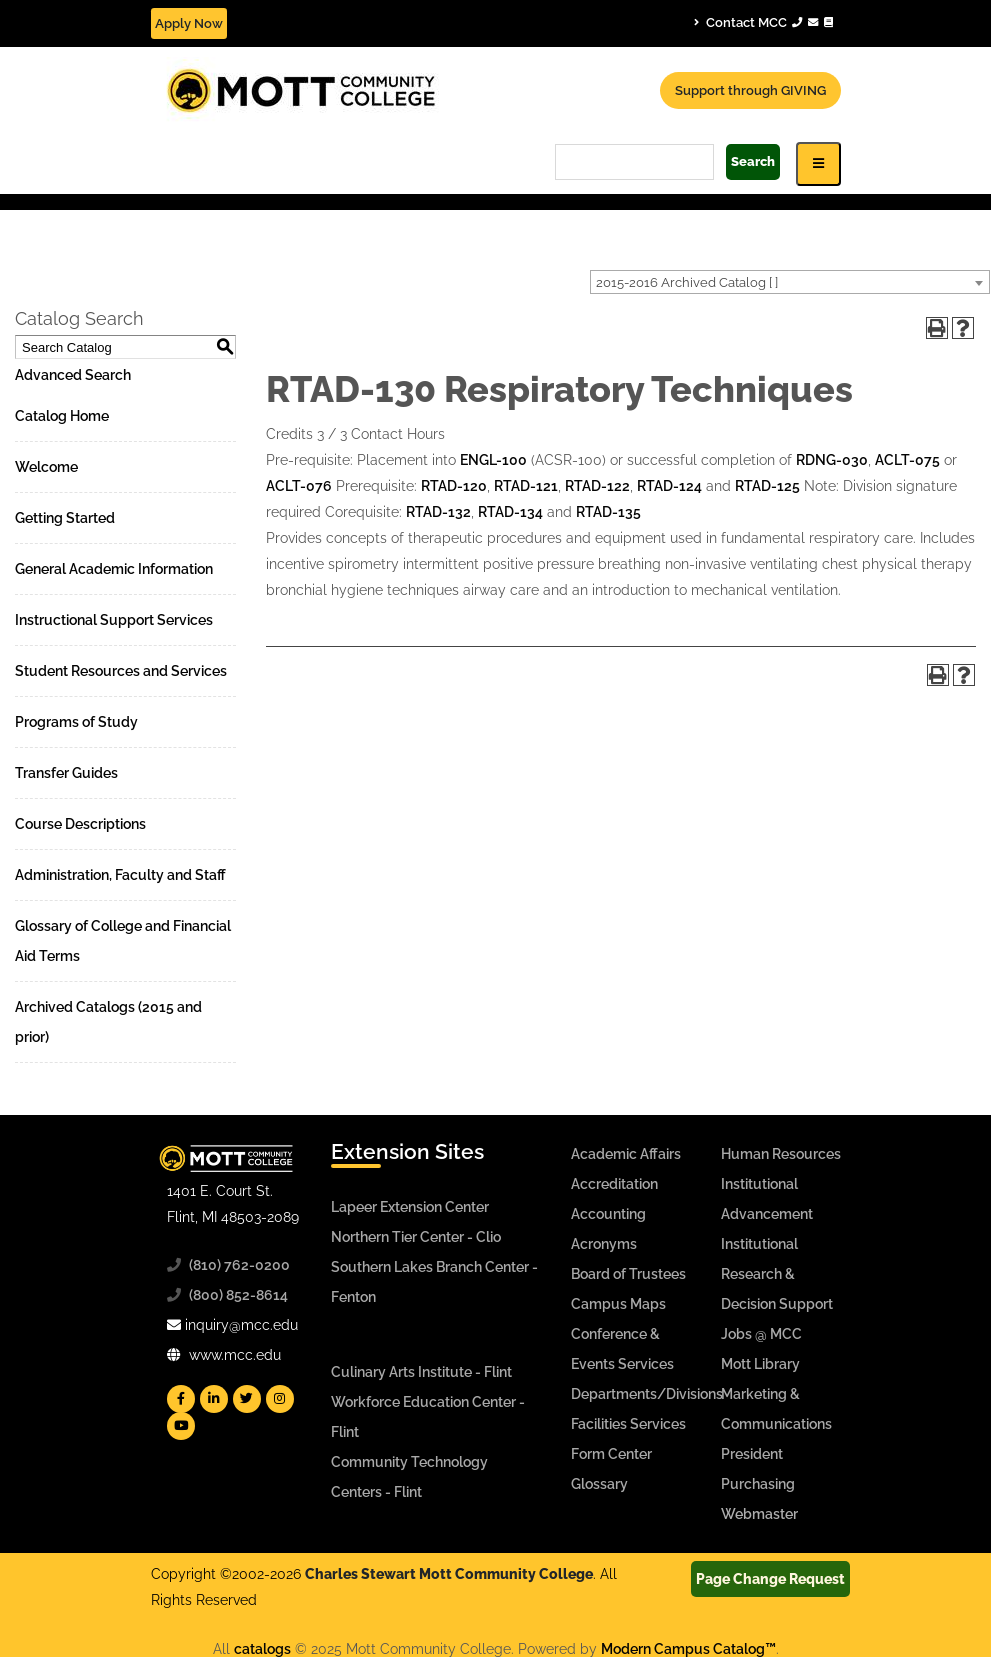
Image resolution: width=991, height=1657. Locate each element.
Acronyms (604, 1244)
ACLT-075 (907, 460)
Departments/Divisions (647, 1394)
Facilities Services (628, 1424)
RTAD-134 (510, 512)
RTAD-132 (438, 512)
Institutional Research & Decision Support (777, 1274)
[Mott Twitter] (247, 1399)
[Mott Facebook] (181, 1399)
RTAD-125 (767, 486)
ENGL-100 (493, 460)
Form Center (611, 1454)
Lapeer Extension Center (410, 1207)
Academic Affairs (626, 1154)
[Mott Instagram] (280, 1399)
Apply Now (189, 23)
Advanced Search (73, 375)
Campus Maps (618, 1304)
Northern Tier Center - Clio (416, 1237)
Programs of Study (76, 722)
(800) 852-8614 (238, 1295)
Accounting (608, 1214)
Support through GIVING (750, 90)
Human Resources (781, 1154)
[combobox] (790, 282)
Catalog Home (62, 416)
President (752, 1454)
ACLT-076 (299, 486)
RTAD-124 (669, 486)
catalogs (262, 1649)
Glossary (599, 1484)
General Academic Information (114, 569)
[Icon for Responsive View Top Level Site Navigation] (818, 163)
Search (753, 161)
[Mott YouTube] (181, 1426)
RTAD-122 (597, 486)
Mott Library (760, 1364)
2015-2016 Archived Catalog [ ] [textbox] (687, 282)
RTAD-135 (608, 512)
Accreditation (614, 1184)
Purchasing (758, 1484)
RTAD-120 (454, 486)
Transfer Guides (66, 773)
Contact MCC (763, 22)
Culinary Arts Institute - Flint (421, 1372)
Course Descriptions (80, 824)
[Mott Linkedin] (214, 1399)
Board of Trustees (628, 1274)
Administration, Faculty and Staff (120, 875)
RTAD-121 (526, 486)
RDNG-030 (832, 460)
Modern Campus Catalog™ (688, 1649)
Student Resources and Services (121, 671)
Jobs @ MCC (761, 1334)
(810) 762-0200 (239, 1265)
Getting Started (65, 518)
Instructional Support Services (114, 620)
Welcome (46, 467)
